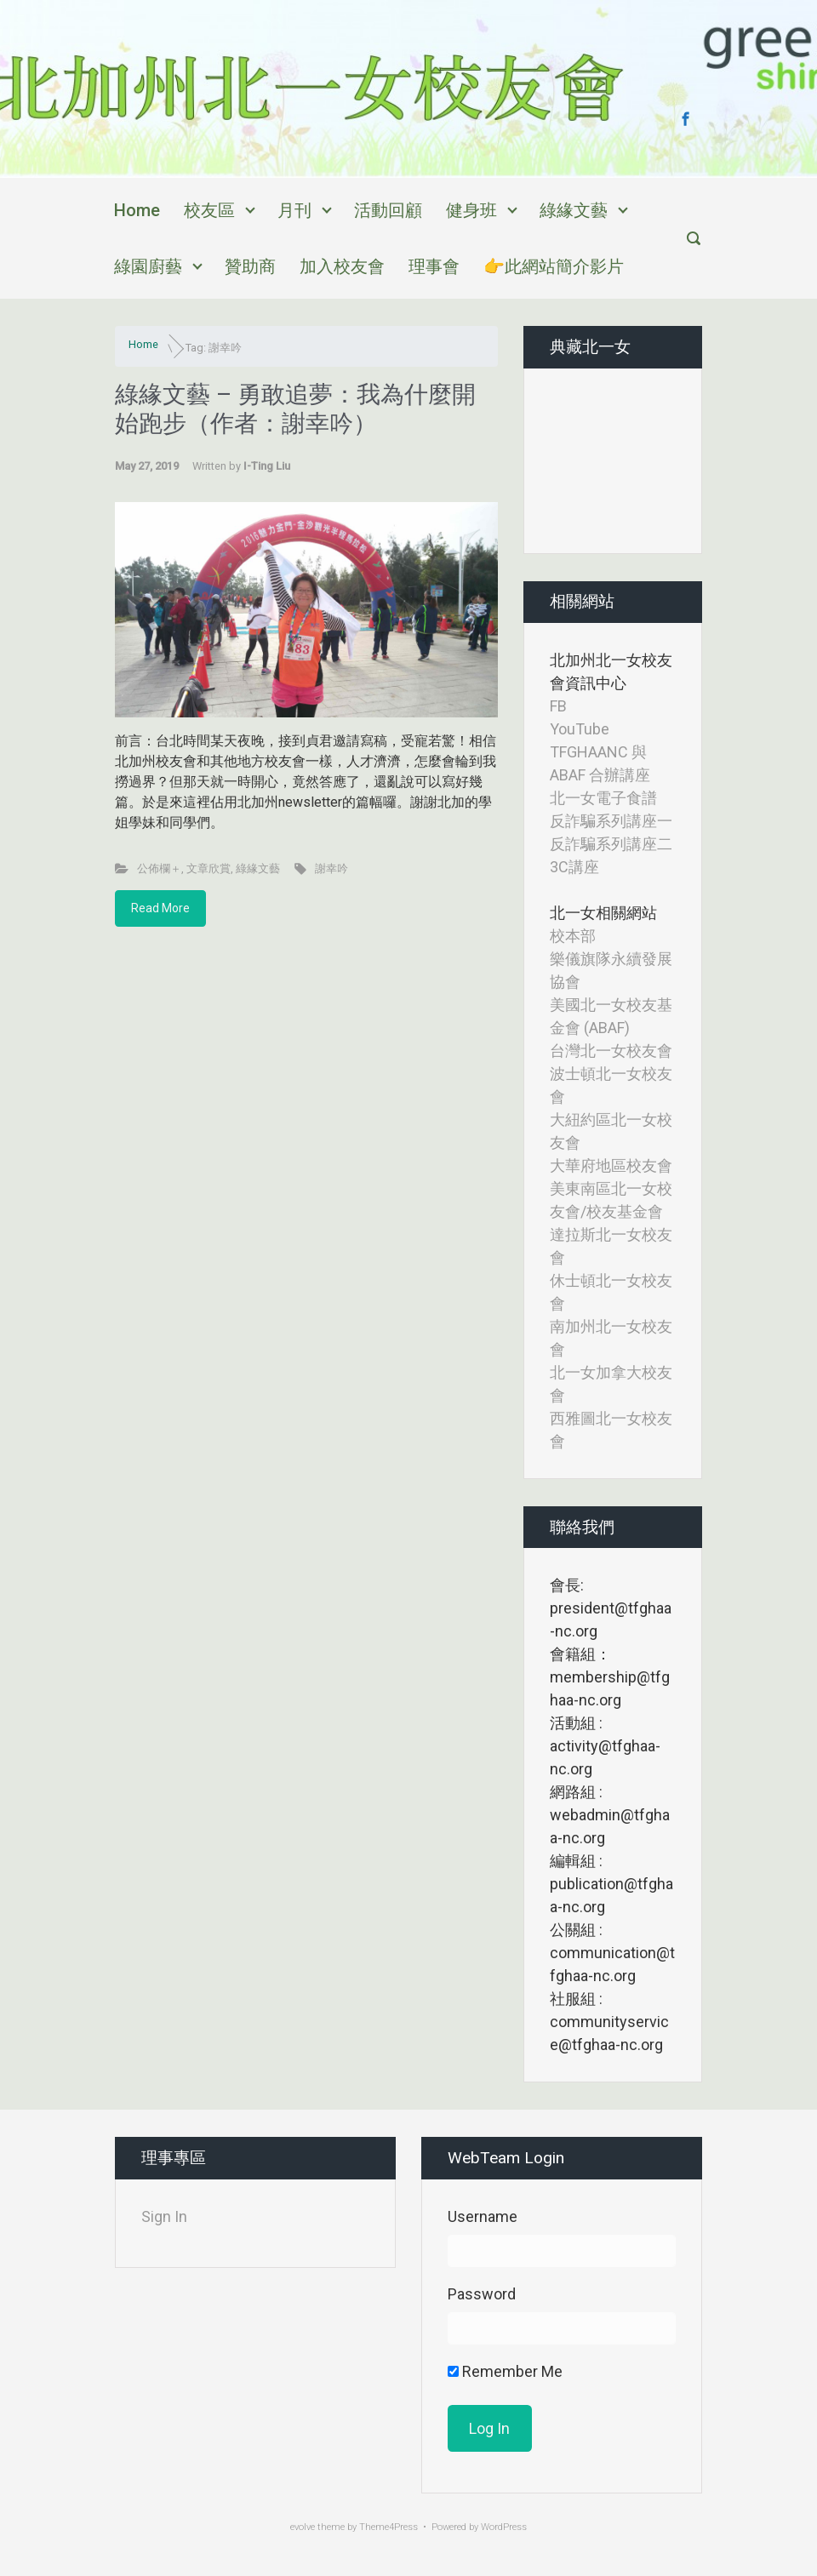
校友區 (209, 210)
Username (482, 2216)
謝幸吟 (331, 868)
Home (137, 210)
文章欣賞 (208, 868)
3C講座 (574, 867)
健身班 (471, 210)
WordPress (504, 2527)
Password (482, 2294)
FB (558, 706)
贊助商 (250, 266)
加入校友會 (342, 266)
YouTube (579, 729)
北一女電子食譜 (603, 798)
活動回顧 (388, 210)
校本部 (573, 936)
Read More (160, 908)
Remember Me (505, 2371)
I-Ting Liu (266, 466)
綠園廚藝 (148, 266)
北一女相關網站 (603, 913)
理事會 (434, 266)
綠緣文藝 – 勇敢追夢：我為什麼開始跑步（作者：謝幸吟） (295, 408)
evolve (302, 2527)
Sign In (164, 2216)
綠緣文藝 (574, 210)
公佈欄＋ (159, 868)
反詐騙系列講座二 (611, 844)
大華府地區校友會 (611, 1165)
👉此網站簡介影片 (553, 266)
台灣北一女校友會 (611, 1051)
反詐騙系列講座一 (611, 821)
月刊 (294, 210)
